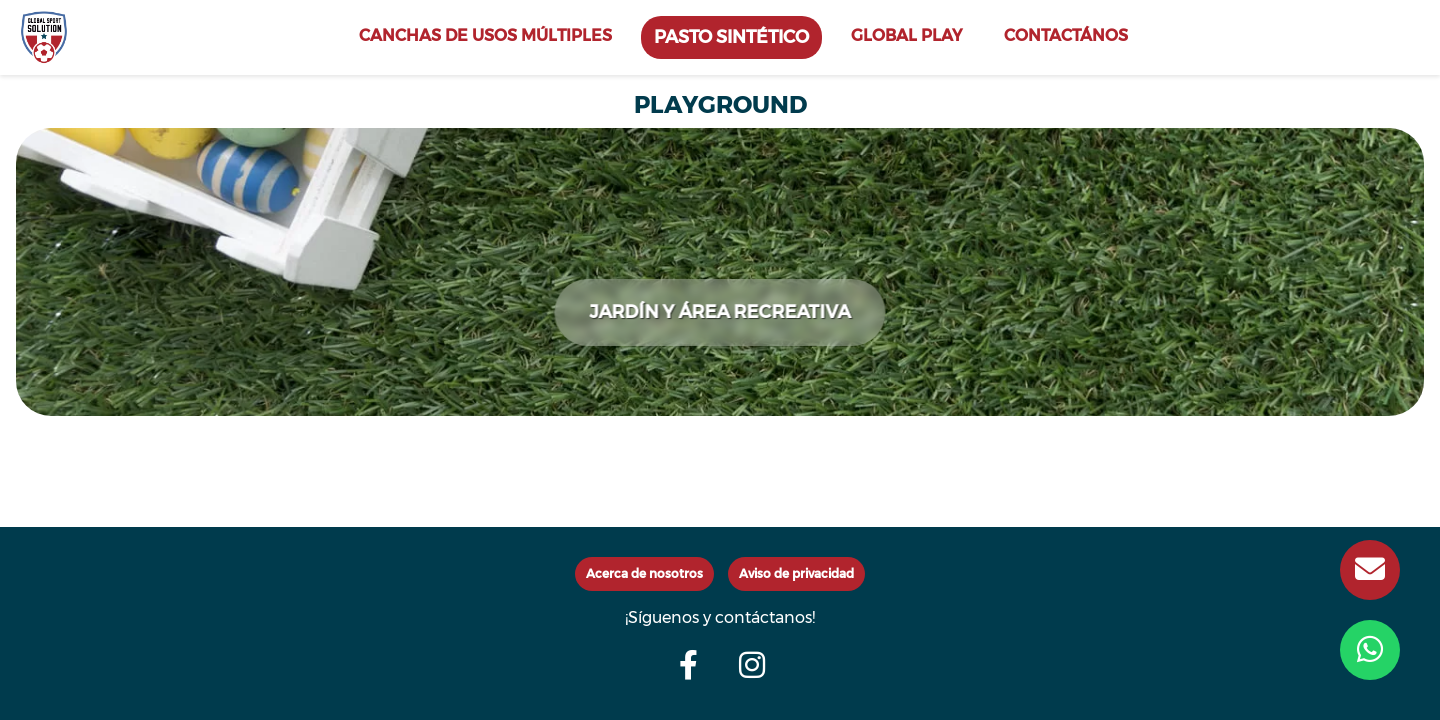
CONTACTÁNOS (1066, 35)
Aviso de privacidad (796, 573)
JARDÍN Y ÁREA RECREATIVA (720, 312)
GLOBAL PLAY (906, 35)
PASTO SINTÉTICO (731, 36)
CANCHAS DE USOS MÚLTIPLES (485, 35)
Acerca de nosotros (644, 573)
